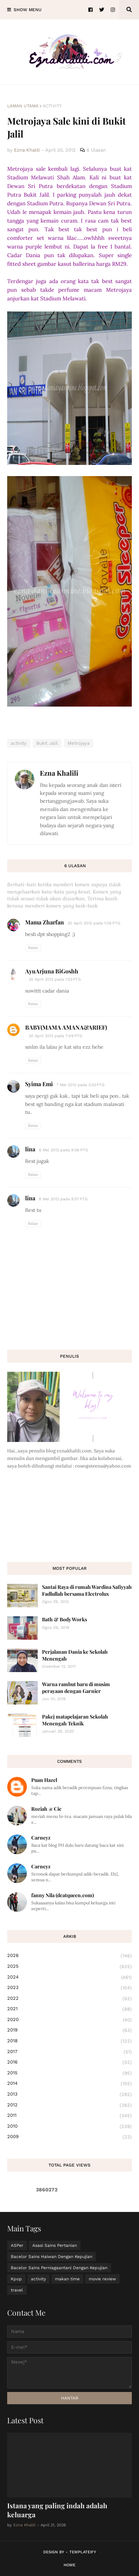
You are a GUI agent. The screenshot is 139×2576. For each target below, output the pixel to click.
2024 (69, 1977)
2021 (69, 2009)
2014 (69, 2083)
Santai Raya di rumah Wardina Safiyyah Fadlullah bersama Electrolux (87, 1590)
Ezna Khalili (59, 773)
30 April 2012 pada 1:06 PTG (94, 923)
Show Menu (28, 9)
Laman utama (22, 105)
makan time (67, 2278)
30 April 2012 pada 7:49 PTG (55, 1036)
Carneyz (41, 1837)
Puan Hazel (44, 1780)
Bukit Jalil (47, 743)
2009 (69, 2136)
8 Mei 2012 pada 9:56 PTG (63, 1150)
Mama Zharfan (44, 922)
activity (52, 105)
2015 (69, 2073)
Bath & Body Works (64, 1619)
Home (69, 2565)
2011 (69, 2115)
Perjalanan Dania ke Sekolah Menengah (75, 1655)
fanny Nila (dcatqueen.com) (62, 1895)
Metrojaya (78, 743)
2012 (69, 2105)
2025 (69, 1966)
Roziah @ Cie (46, 1808)
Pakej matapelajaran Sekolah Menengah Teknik (75, 1719)
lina (30, 1149)
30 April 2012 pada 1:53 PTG (55, 979)
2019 (69, 2030)
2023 (69, 1988)
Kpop (16, 2278)
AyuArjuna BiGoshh (51, 971)
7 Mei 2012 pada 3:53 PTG (80, 1085)
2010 (69, 2126)
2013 (69, 2094)
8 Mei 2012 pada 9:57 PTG (63, 1199)
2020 (69, 2020)
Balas (33, 947)
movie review (102, 2278)
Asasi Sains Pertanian (54, 2245)
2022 (69, 1998)
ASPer (17, 2245)
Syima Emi (39, 1084)
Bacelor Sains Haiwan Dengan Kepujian (51, 2256)
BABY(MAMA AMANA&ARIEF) (66, 1027)
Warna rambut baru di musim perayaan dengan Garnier (76, 1687)
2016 (69, 2062)
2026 (69, 1955)
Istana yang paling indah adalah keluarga (57, 2510)
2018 (69, 2041)
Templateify (82, 2552)
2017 (69, 2052)
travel (17, 2290)
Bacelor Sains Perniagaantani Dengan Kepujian (59, 2267)
